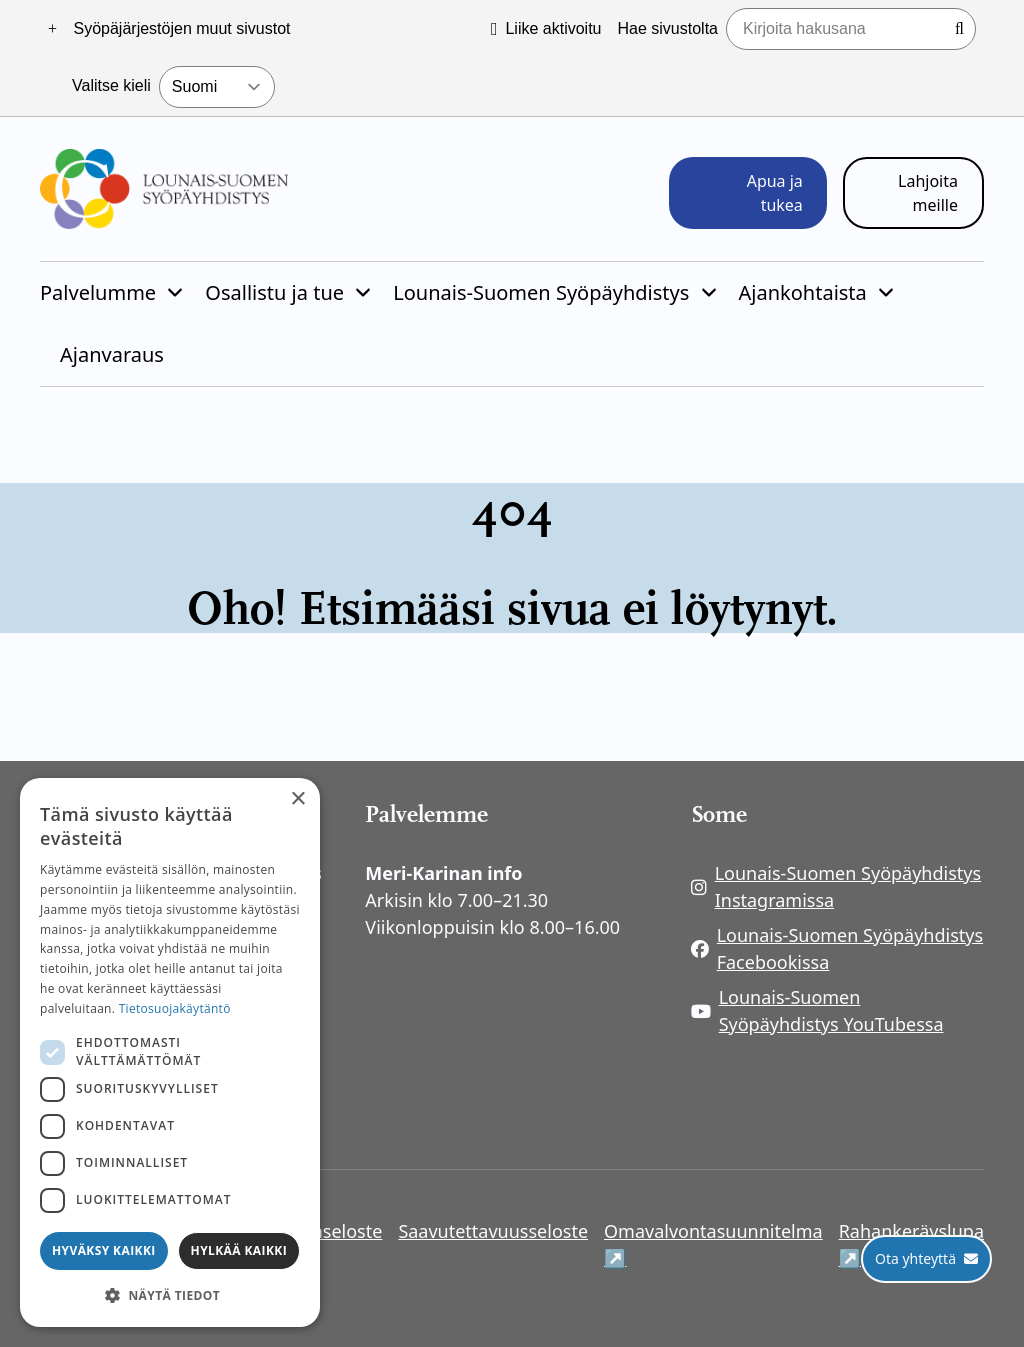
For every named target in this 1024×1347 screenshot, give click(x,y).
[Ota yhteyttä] (926, 1259)
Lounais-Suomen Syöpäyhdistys (541, 292)
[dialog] (170, 1052)
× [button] (297, 799)
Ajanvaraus (112, 354)
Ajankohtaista (803, 292)
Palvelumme (98, 292)
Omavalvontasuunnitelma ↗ (713, 1244)
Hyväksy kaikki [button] (104, 1250)
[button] (170, 1295)
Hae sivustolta (668, 28)
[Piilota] (173, 293)
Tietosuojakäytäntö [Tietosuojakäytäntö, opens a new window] (175, 1008)
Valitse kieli (111, 85)
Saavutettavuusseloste (493, 1231)
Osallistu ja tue (274, 292)
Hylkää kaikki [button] (239, 1250)
